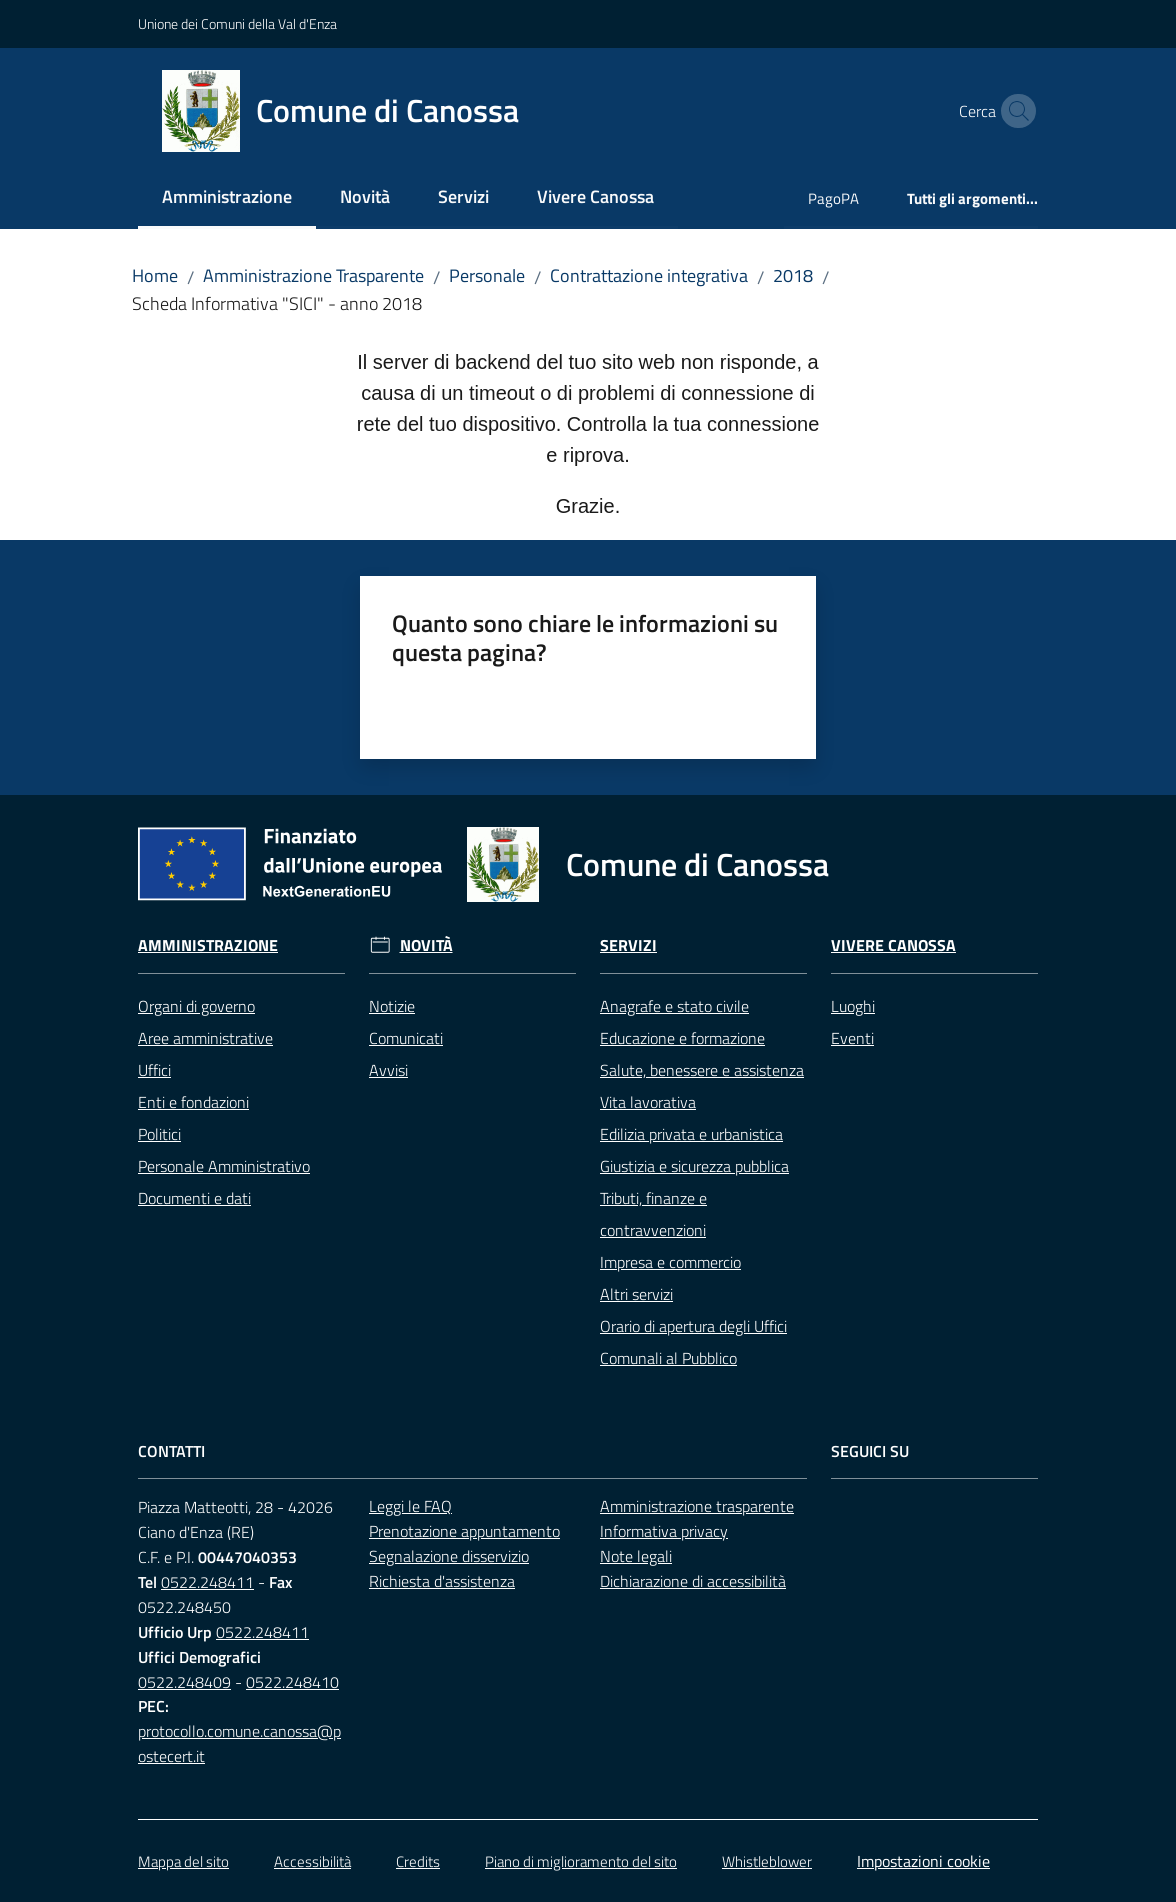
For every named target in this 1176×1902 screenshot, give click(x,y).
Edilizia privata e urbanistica (691, 1134)
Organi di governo (196, 1006)
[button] (1014, 111)
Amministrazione (208, 945)
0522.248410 (292, 1682)
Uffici (154, 1070)
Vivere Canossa (893, 945)
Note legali (636, 1556)
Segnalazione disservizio (449, 1556)
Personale (487, 275)
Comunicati (406, 1038)
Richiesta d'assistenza (442, 1581)
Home (155, 275)
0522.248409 (184, 1682)
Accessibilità (312, 1861)
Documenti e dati (194, 1198)
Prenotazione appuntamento (464, 1531)
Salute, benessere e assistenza (702, 1070)
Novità (426, 945)
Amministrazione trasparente (697, 1506)
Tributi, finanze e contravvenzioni (653, 1214)
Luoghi (853, 1006)
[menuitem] (227, 198)
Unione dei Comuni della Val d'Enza (237, 23)
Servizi (628, 945)
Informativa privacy (664, 1531)
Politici (159, 1134)
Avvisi (388, 1070)
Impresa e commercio (670, 1262)
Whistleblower (767, 1861)
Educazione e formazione (682, 1038)
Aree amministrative (205, 1038)
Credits (418, 1861)
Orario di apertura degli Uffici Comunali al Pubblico (693, 1342)
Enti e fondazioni (193, 1102)
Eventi (852, 1038)
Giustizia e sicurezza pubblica (694, 1166)
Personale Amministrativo (224, 1166)
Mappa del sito (183, 1861)
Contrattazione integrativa (649, 275)
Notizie (392, 1006)
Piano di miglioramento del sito (581, 1861)
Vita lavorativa (648, 1102)
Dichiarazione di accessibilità (693, 1581)
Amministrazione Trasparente (313, 275)
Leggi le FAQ (410, 1506)
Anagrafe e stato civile (674, 1006)
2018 (793, 275)
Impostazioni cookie (923, 1861)
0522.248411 (207, 1582)
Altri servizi (636, 1294)
